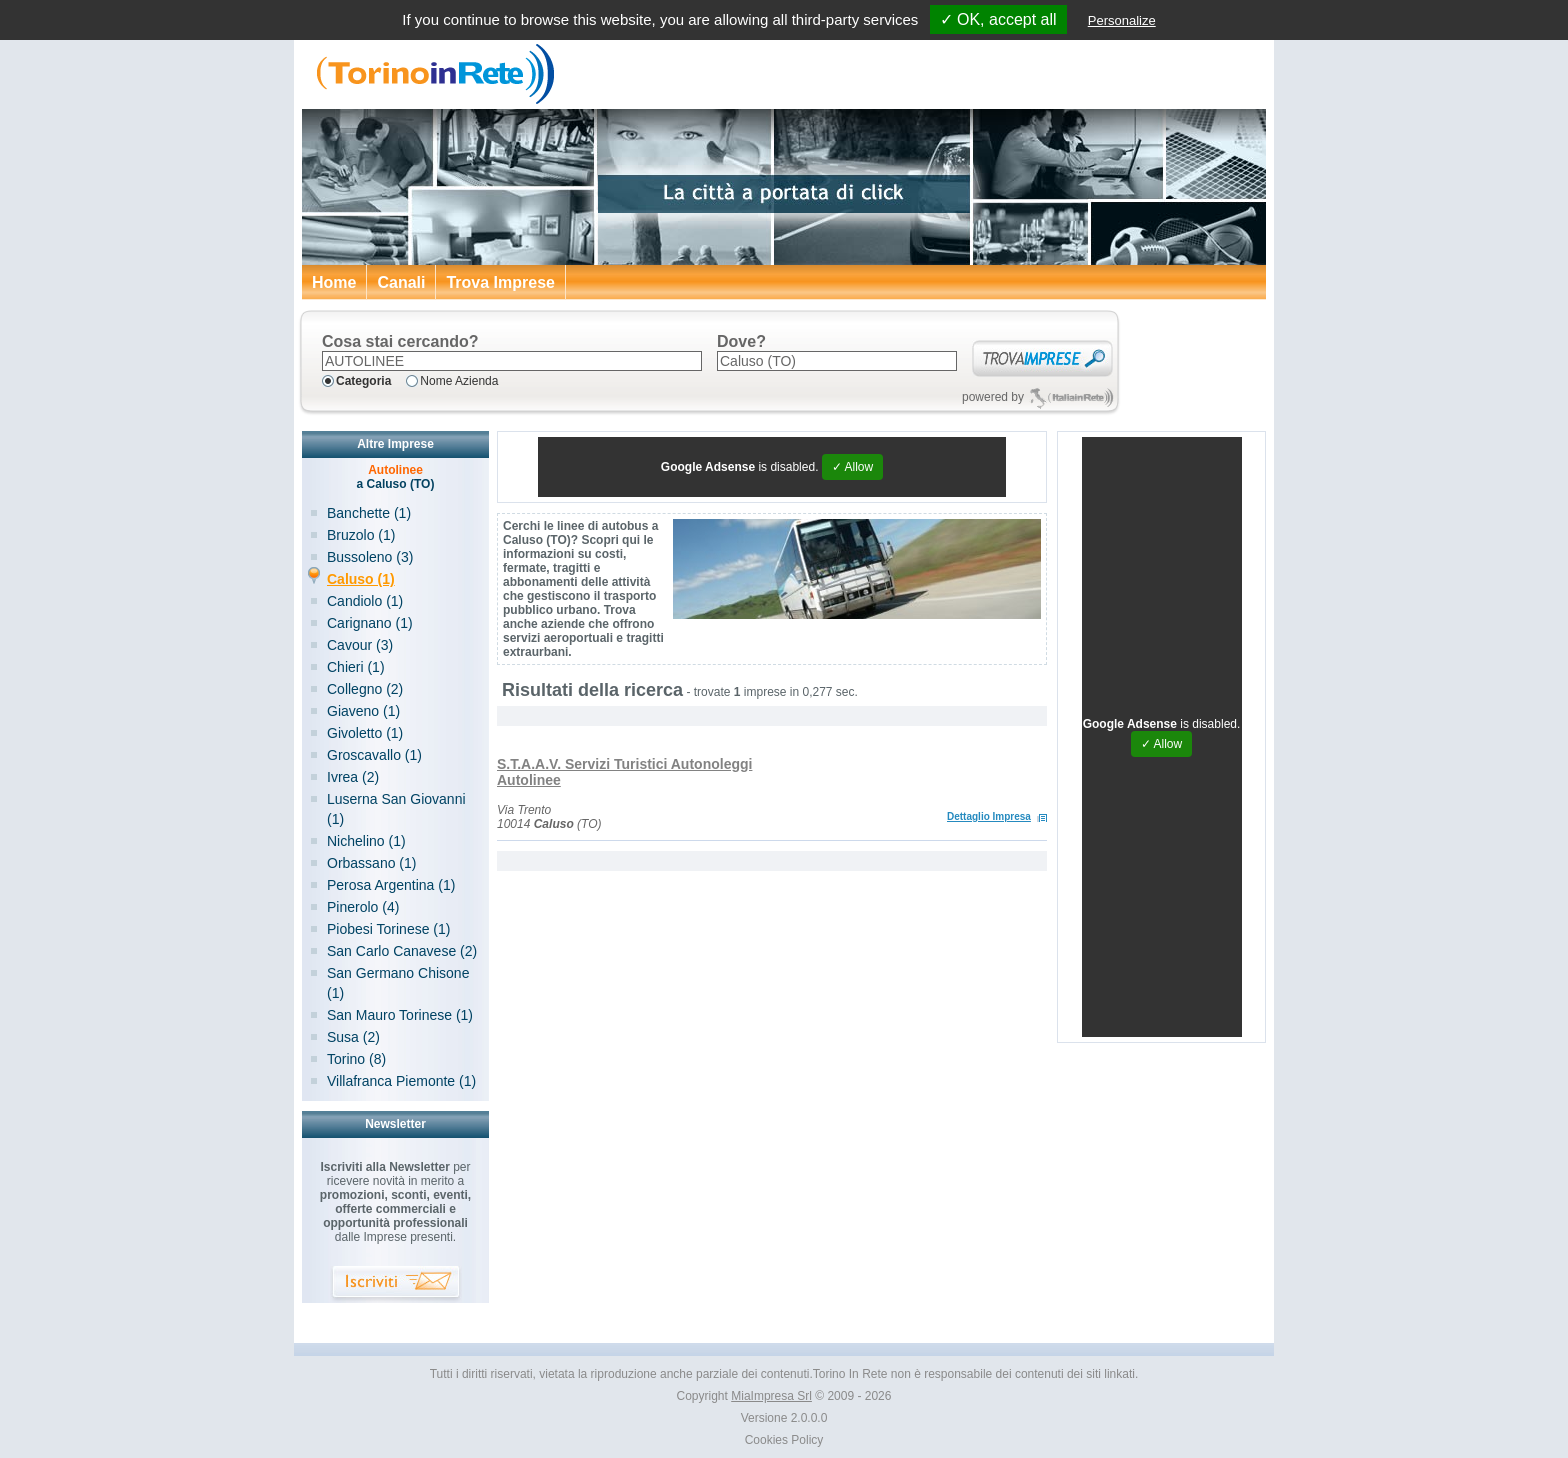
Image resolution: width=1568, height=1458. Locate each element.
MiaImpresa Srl (771, 1396)
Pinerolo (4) (363, 907)
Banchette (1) (369, 513)
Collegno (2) (365, 689)
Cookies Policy (784, 1440)
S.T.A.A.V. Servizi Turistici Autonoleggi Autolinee (624, 772)
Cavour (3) (360, 645)
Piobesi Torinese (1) (388, 929)
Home (334, 282)
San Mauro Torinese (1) (400, 1015)
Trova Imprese (500, 282)
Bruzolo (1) (361, 535)
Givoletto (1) (365, 733)
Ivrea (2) (353, 777)
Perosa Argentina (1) (391, 885)
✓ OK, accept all (998, 19)
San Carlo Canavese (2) (402, 951)
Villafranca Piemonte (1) (401, 1081)
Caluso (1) (361, 579)
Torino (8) (356, 1059)
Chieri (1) (356, 667)
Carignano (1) (370, 623)
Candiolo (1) (365, 601)
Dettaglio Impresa (989, 816)
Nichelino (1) (366, 841)
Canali (401, 282)
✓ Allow (852, 467)
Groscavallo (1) (374, 755)
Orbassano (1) (371, 863)
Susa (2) (353, 1037)
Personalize (1122, 20)
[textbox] (512, 361)
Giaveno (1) (363, 711)
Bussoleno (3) (370, 557)
